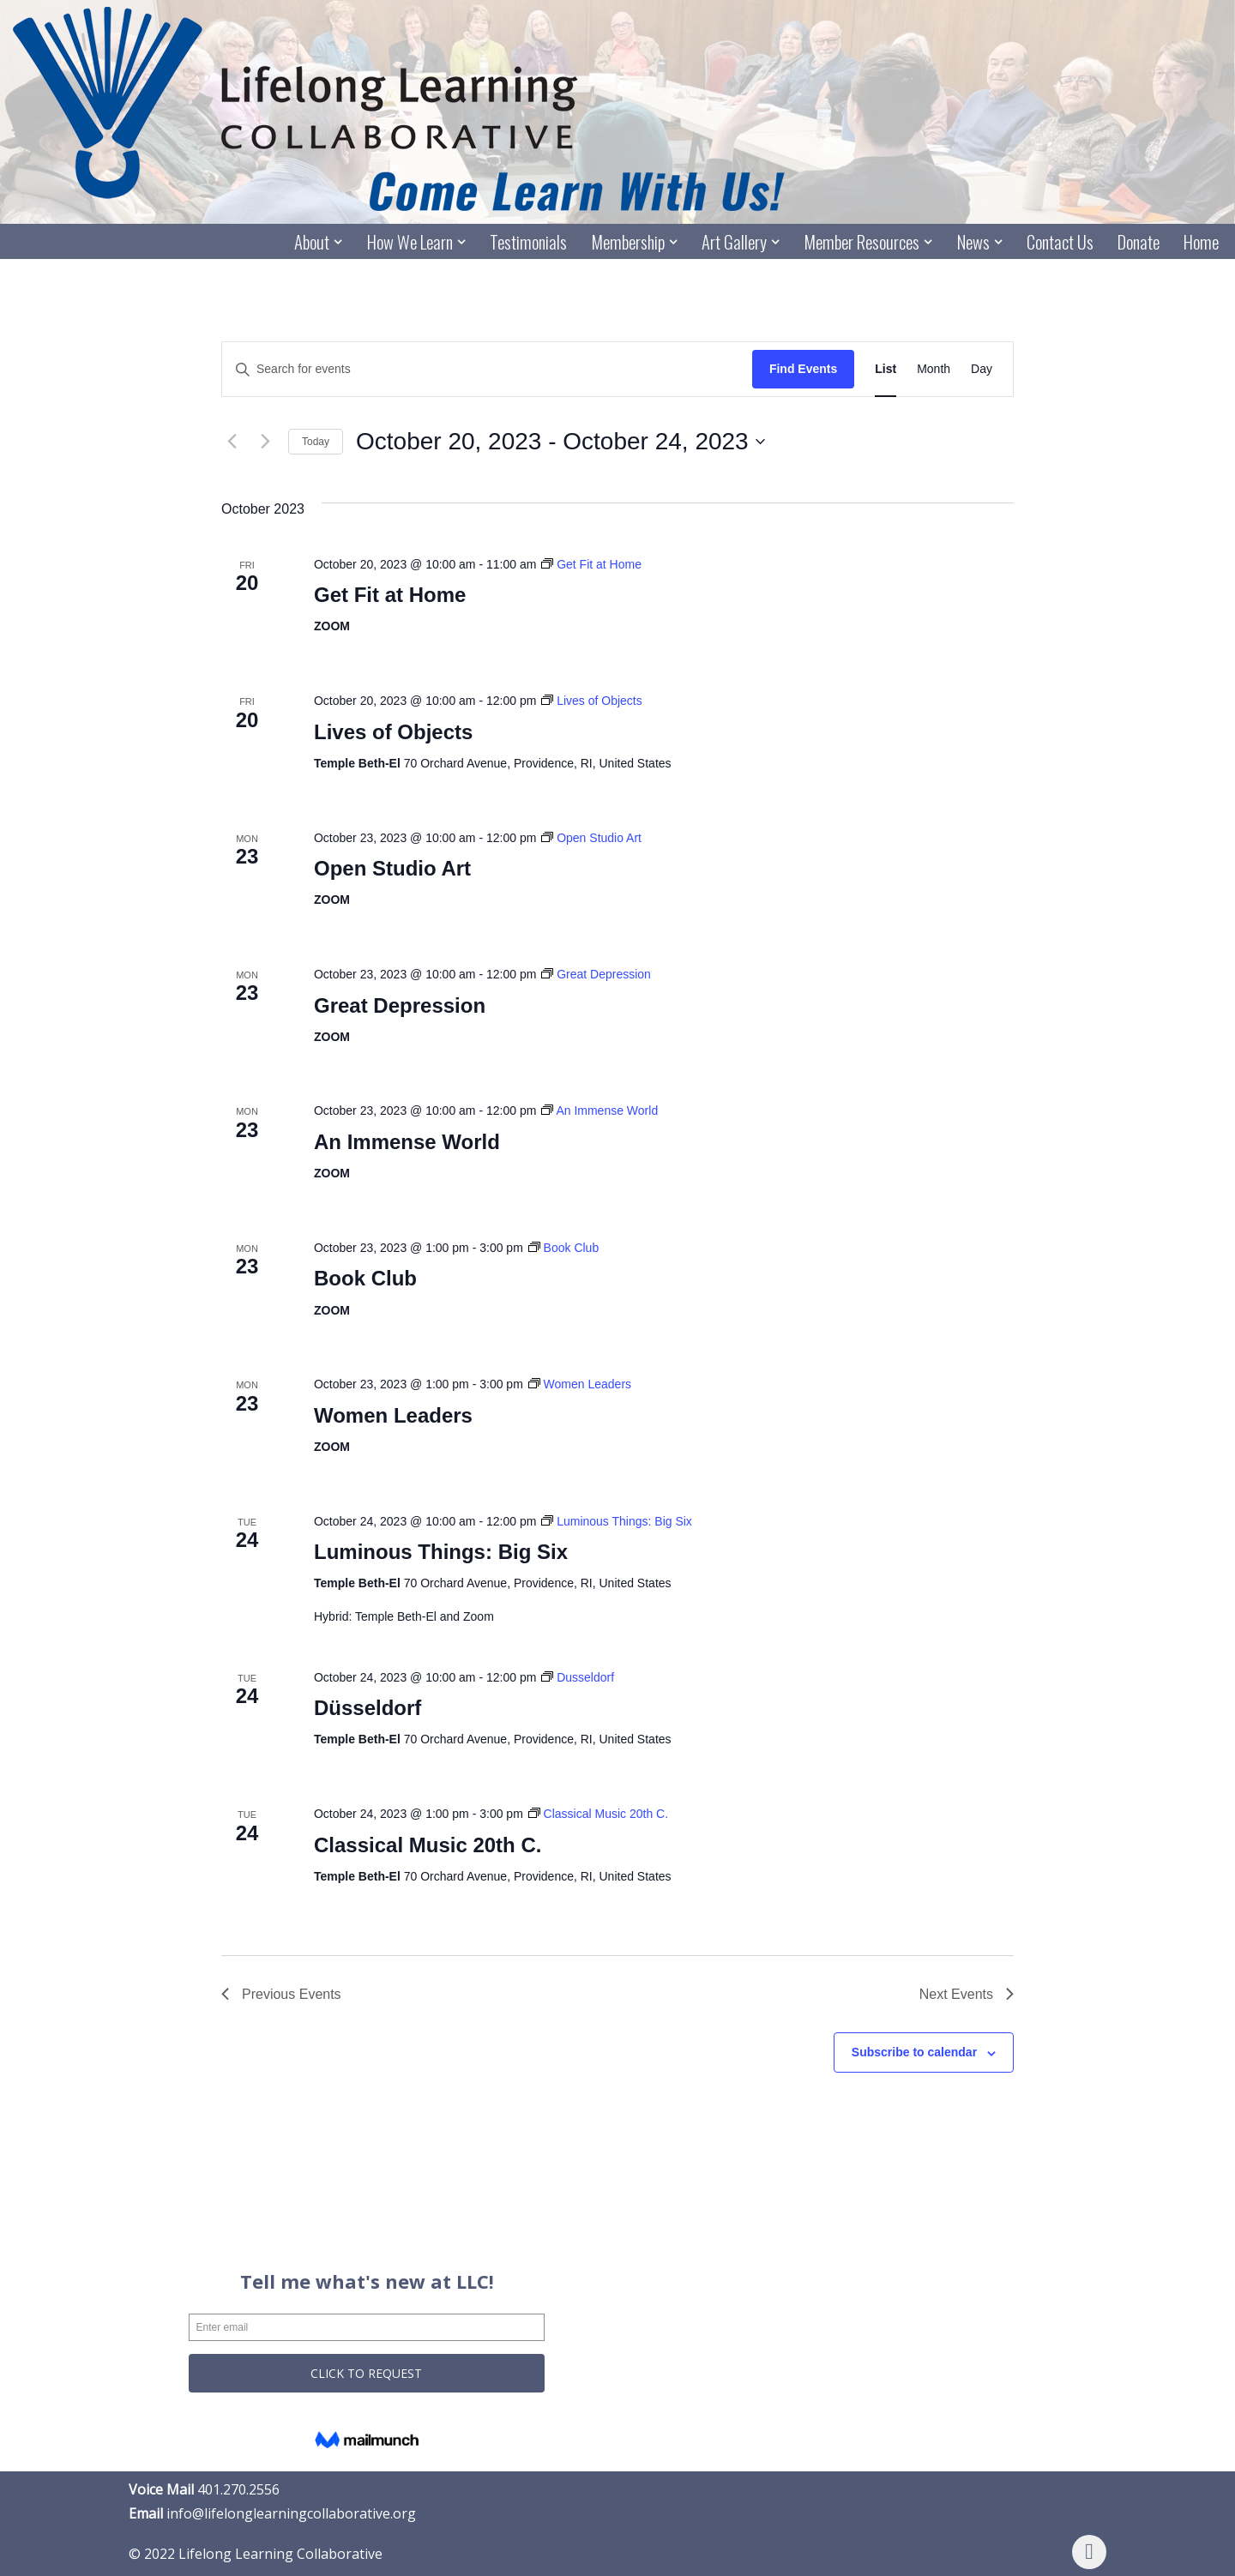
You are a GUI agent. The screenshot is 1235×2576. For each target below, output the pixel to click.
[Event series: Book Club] (563, 1248)
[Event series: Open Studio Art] (591, 838)
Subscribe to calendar (914, 2053)
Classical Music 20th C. (427, 1845)
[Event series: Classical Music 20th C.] (598, 1814)
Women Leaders (393, 1415)
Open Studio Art (392, 868)
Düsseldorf (367, 1708)
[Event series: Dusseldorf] (577, 1677)
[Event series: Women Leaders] (579, 1384)
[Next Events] (265, 441)
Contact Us (1060, 242)
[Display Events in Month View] (933, 370)
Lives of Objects (393, 731)
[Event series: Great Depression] (596, 974)
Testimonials (526, 242)
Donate (1139, 242)
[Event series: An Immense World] (599, 1111)
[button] (337, 242)
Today (315, 442)
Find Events (803, 369)
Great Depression (399, 1005)
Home (1201, 242)
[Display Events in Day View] (981, 370)
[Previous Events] (231, 441)
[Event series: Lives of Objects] (591, 700)
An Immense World (407, 1141)
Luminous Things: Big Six (441, 1552)
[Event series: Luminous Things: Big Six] (616, 1521)
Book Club (365, 1279)
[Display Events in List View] (885, 370)
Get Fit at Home (390, 595)
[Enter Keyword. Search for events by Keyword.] (487, 370)
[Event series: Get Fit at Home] (591, 564)
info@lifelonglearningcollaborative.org (291, 2513)
